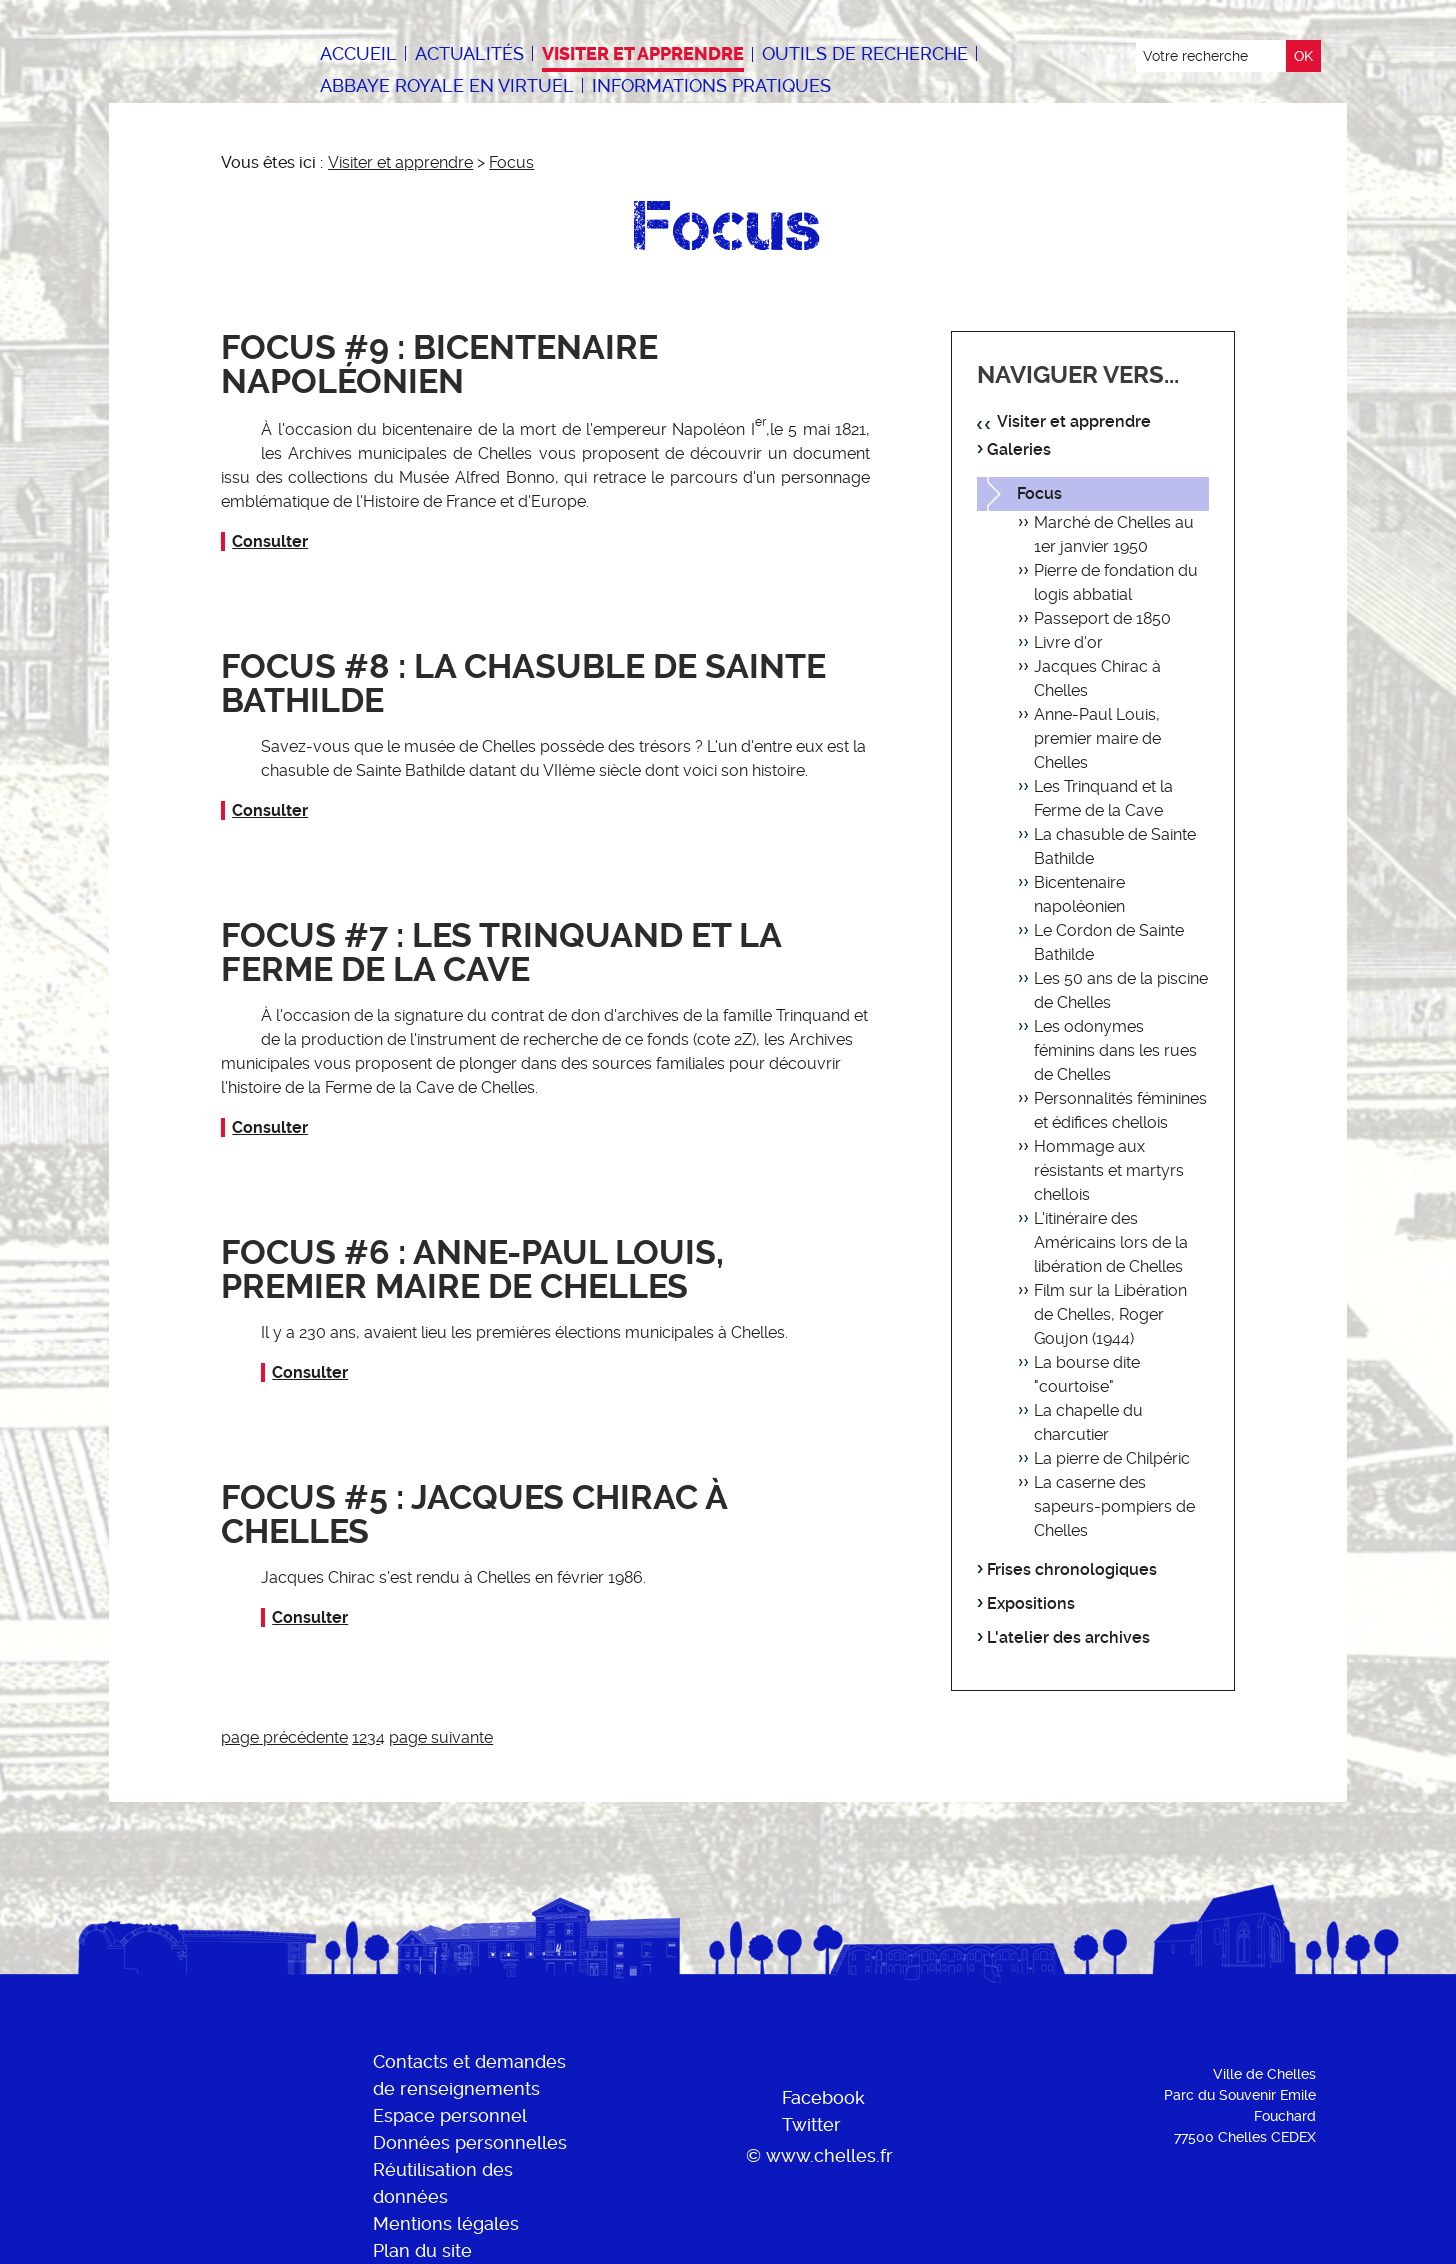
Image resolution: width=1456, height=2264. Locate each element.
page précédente (284, 1737)
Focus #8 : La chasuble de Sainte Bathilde (523, 683)
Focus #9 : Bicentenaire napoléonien (439, 364)
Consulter (270, 541)
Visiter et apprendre (400, 162)
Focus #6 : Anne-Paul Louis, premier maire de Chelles (472, 1269)
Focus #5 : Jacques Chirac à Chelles (474, 1514)
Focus (511, 162)
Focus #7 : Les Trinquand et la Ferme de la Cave (501, 952)
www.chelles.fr (829, 2155)
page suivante (441, 1737)
